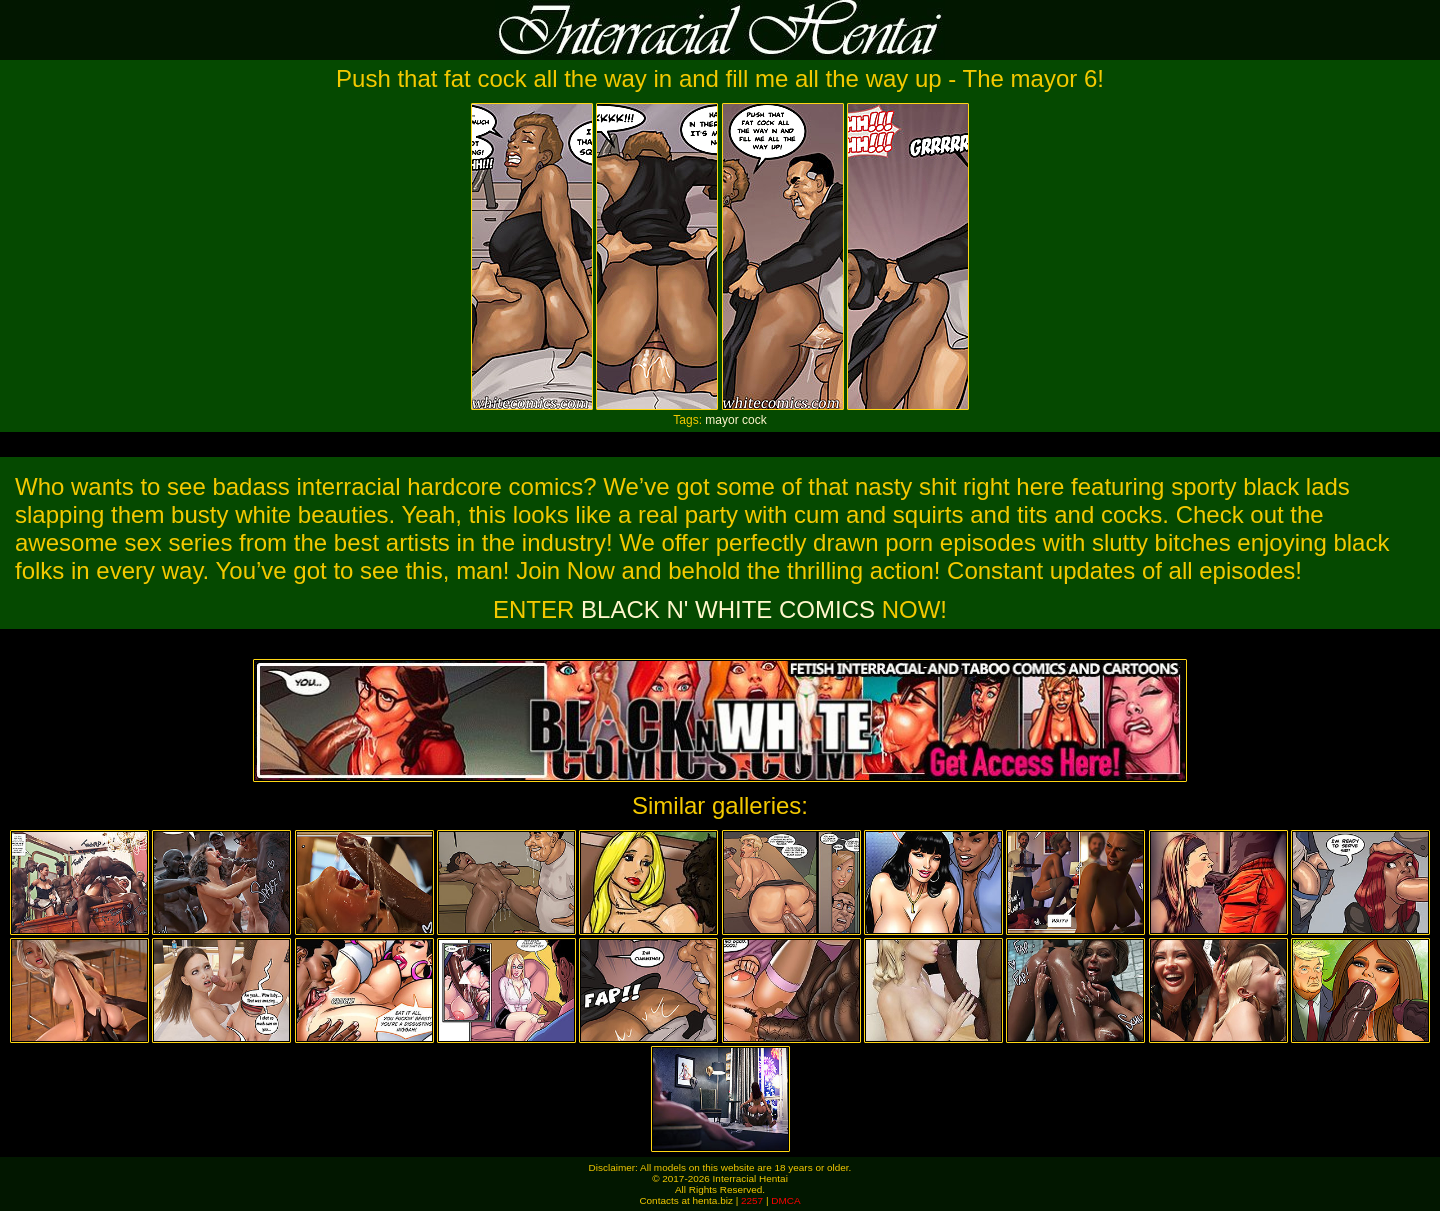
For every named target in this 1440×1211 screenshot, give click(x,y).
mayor (721, 420)
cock (754, 420)
